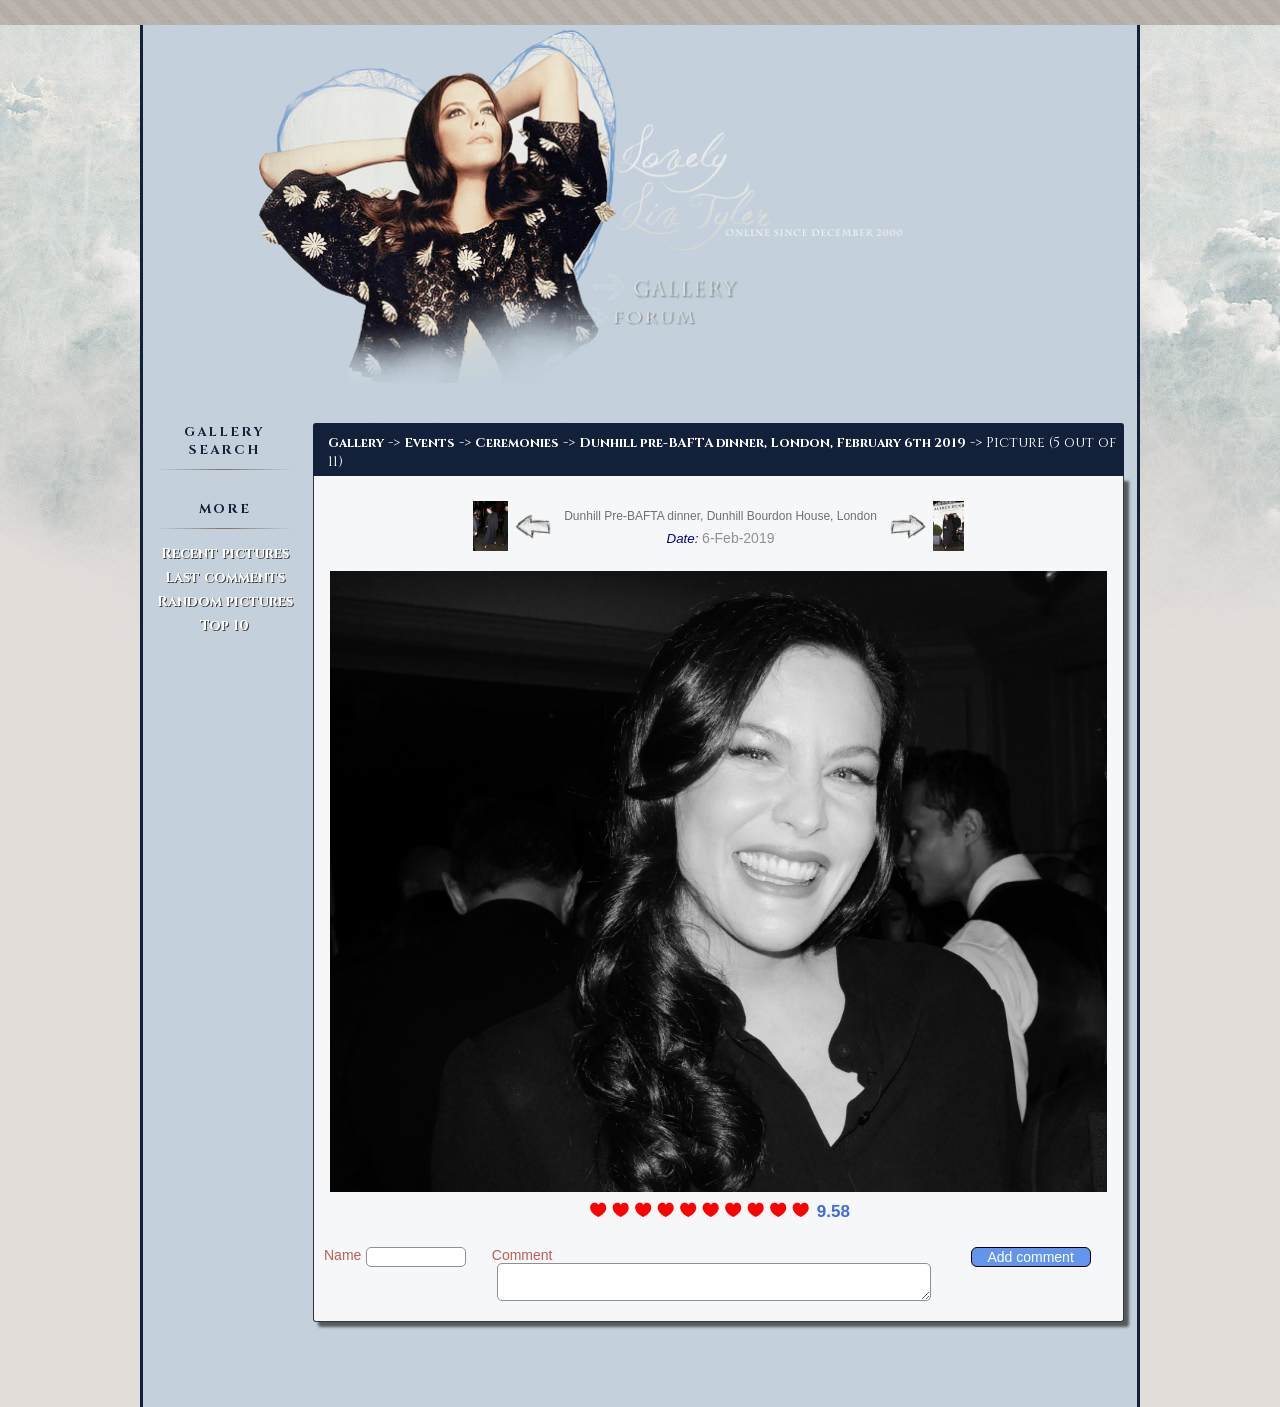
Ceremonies (517, 443)
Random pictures (225, 601)
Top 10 (224, 625)
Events (429, 443)
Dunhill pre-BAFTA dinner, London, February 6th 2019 (772, 443)
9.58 (833, 1211)
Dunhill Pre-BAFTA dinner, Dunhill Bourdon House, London (720, 516)
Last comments (225, 577)
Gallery (356, 443)
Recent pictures (225, 553)
